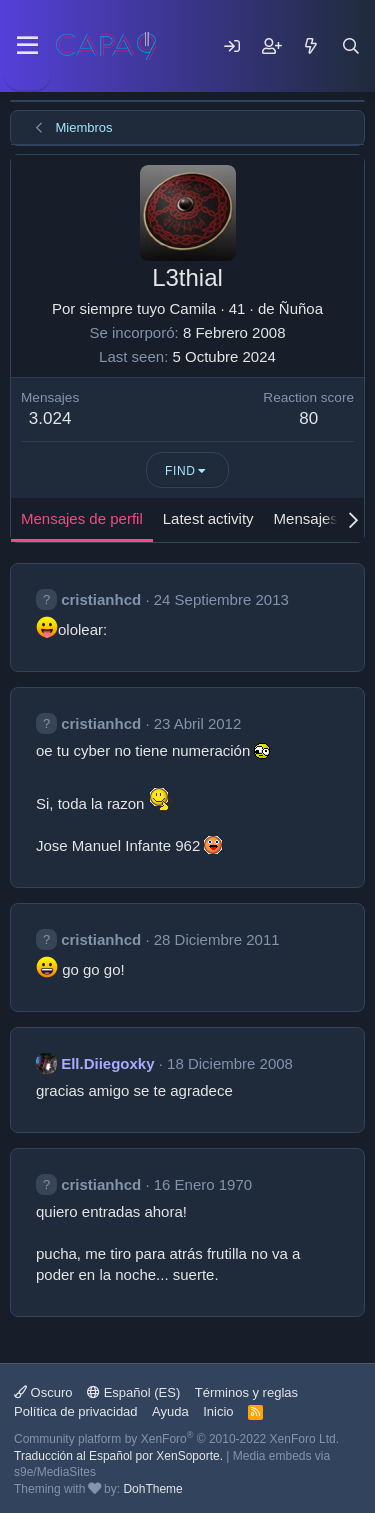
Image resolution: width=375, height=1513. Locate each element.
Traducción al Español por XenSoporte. (118, 1456)
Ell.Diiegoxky (107, 1063)
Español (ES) (133, 1392)
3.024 (50, 418)
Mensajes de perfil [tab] (82, 518)
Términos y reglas (246, 1392)
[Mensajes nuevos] (311, 46)
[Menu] (27, 46)
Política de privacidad (76, 1411)
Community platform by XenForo (176, 1439)
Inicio (218, 1411)
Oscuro (43, 1392)
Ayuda (170, 1411)
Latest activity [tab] (208, 518)
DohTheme (152, 1489)
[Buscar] (351, 46)
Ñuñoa (301, 308)
